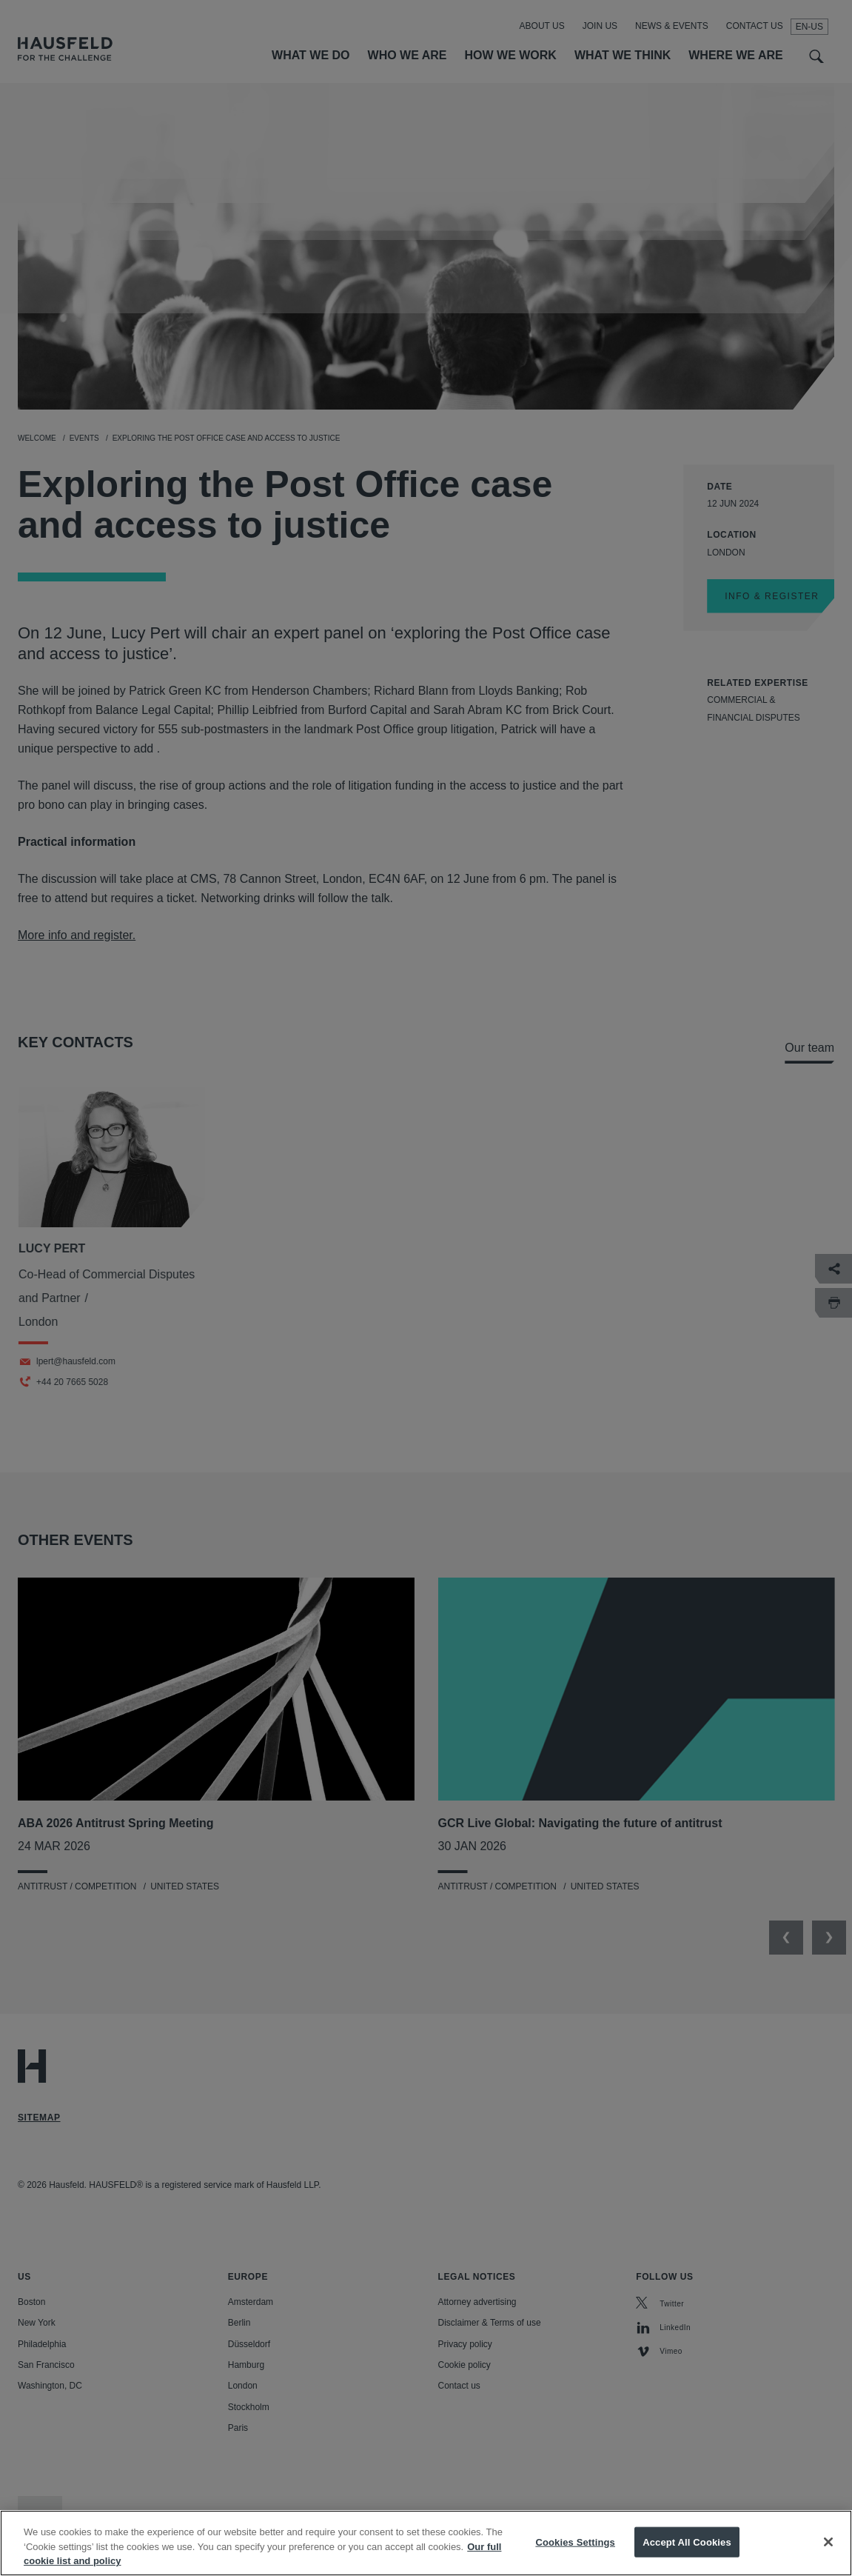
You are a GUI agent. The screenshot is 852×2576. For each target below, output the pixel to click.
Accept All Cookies (687, 2554)
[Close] (828, 2554)
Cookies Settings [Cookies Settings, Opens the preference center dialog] (575, 2554)
